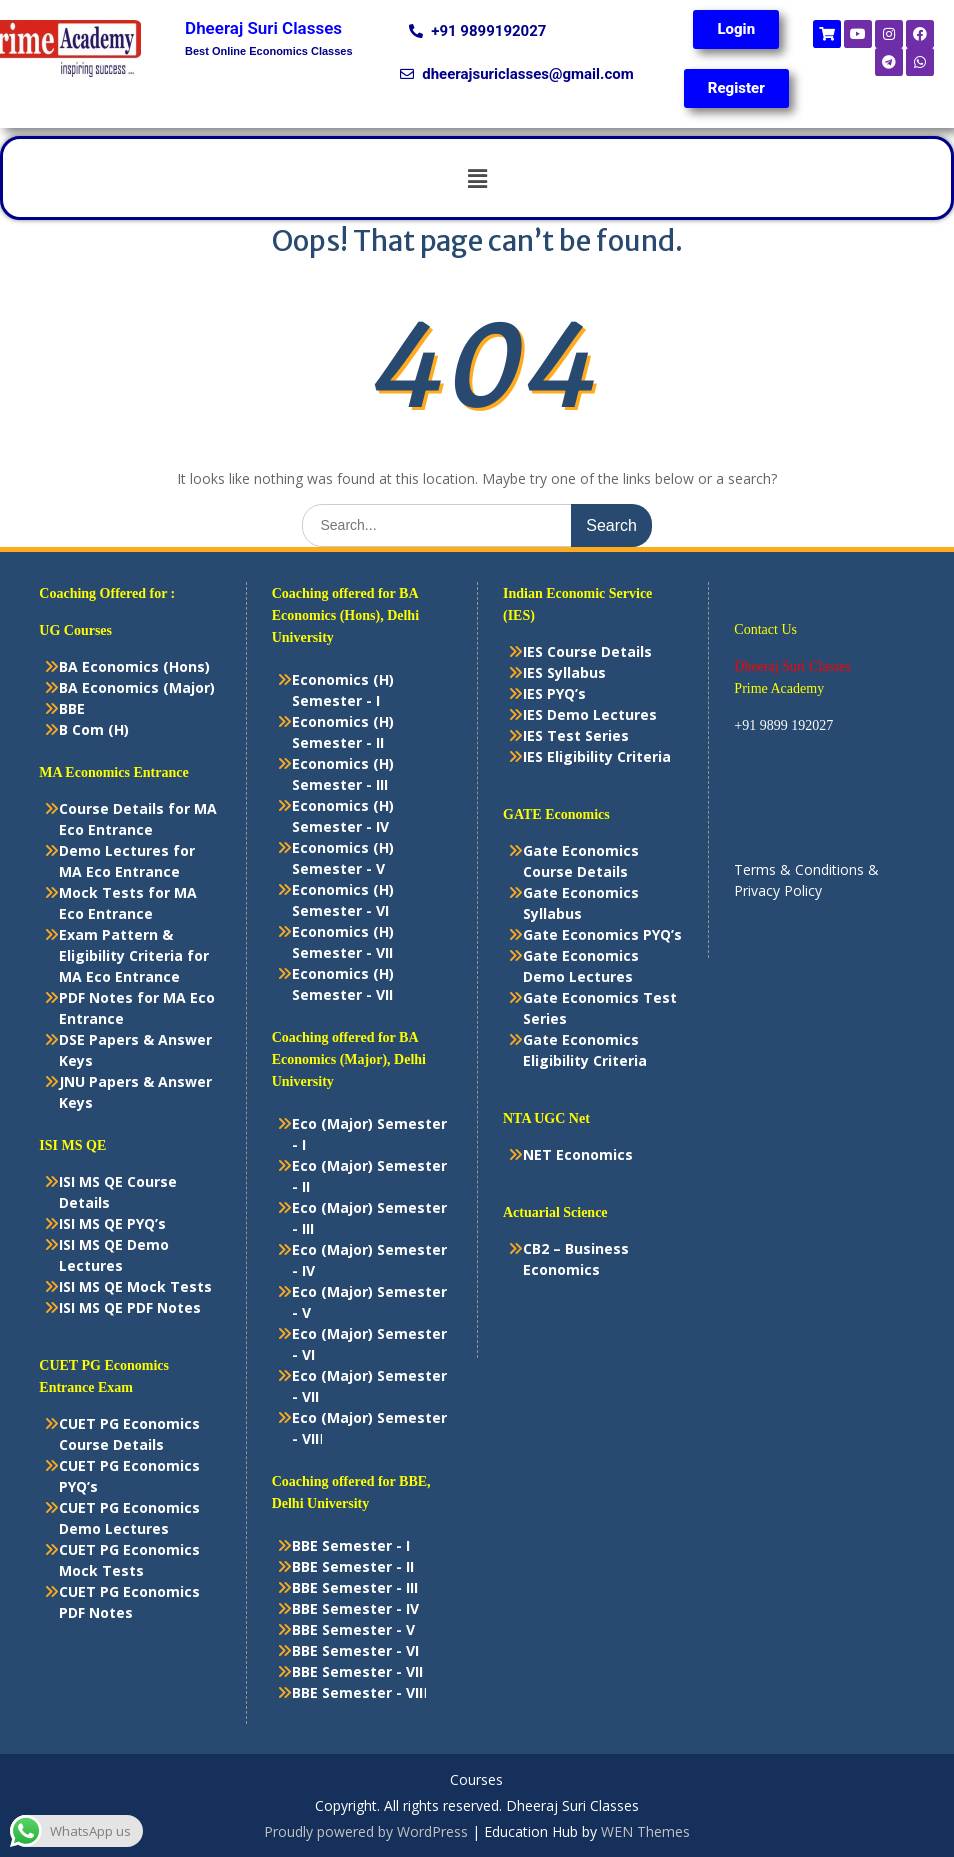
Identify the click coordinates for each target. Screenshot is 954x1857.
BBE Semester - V (353, 1629)
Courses (476, 1780)
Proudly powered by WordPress (366, 1831)
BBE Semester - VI (355, 1650)
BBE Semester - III (355, 1587)
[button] (477, 178)
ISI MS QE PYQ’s (112, 1223)
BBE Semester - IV (355, 1608)
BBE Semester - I (351, 1545)
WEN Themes (645, 1831)
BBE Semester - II (353, 1566)
